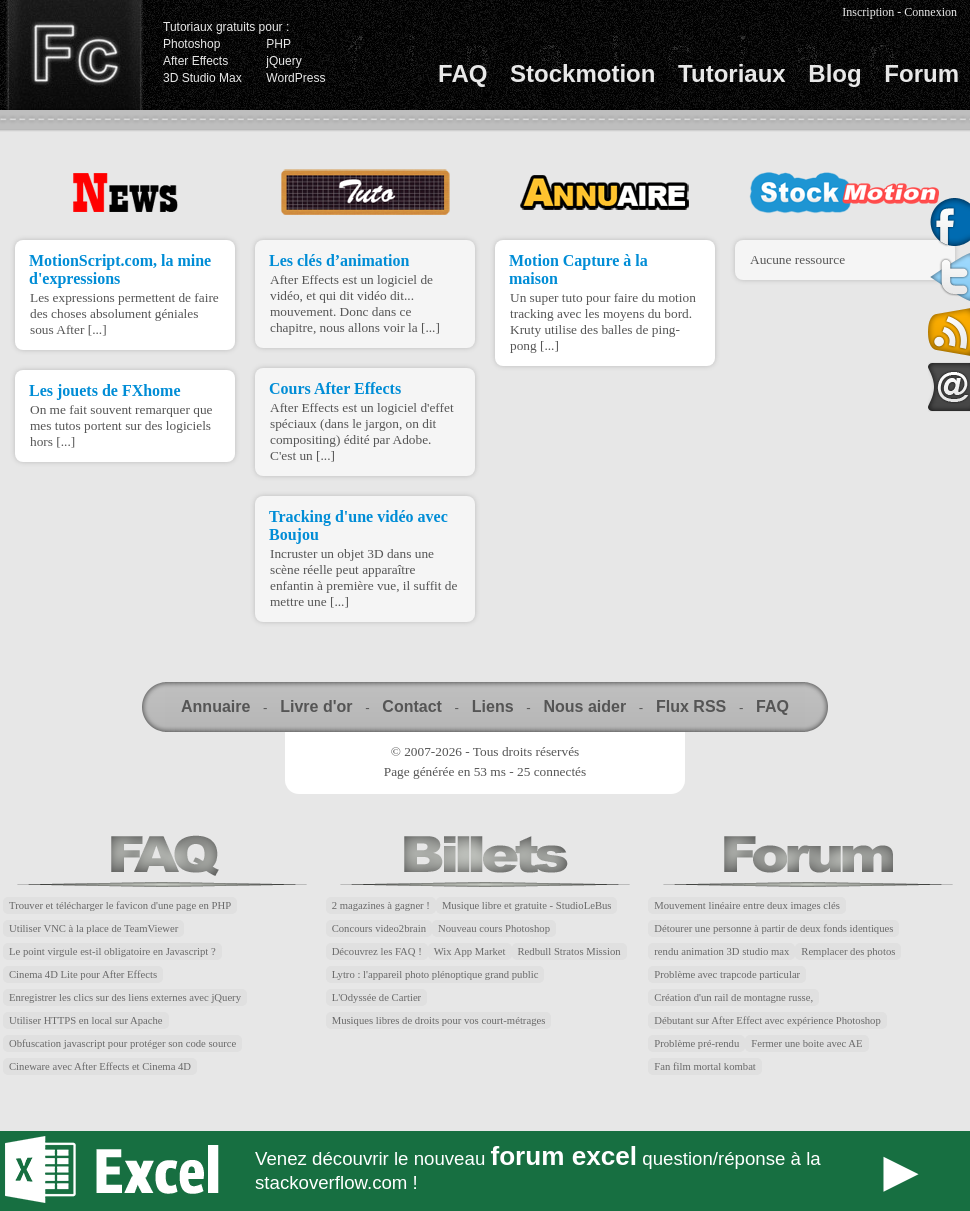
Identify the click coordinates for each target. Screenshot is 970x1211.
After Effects (195, 61)
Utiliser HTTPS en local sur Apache (86, 1020)
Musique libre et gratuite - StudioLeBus (527, 905)
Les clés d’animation (339, 260)
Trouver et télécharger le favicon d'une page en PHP (120, 905)
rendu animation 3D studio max (721, 951)
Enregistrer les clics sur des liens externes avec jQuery (125, 997)
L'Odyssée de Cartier (377, 997)
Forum (921, 73)
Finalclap (74, 55)
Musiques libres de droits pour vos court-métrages (439, 1020)
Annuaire (215, 706)
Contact (412, 706)
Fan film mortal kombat (705, 1066)
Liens (493, 706)
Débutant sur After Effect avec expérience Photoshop (767, 1020)
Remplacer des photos (848, 951)
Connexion (930, 12)
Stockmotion (582, 73)
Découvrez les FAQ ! (377, 951)
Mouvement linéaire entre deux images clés (747, 905)
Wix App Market (470, 951)
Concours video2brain (379, 928)
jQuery (283, 61)
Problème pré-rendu (696, 1043)
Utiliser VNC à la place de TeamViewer (93, 928)
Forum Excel (485, 1171)
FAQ (462, 73)
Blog (834, 73)
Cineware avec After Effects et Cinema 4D (100, 1066)
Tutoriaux (732, 73)
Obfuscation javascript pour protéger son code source (122, 1043)
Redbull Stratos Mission (569, 951)
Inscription (868, 12)
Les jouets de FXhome (105, 390)
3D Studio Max (202, 78)
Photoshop (191, 44)
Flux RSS (691, 706)
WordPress (295, 78)
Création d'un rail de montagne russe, (733, 997)
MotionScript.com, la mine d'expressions (120, 269)
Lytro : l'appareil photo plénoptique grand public (435, 974)
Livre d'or (316, 706)
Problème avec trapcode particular (727, 974)
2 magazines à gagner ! (381, 905)
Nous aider (584, 706)
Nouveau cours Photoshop (494, 928)
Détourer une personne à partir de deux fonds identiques (773, 928)
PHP (278, 44)
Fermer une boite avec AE (806, 1043)
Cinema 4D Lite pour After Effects (83, 974)
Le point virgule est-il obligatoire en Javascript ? (112, 951)
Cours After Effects (335, 388)
